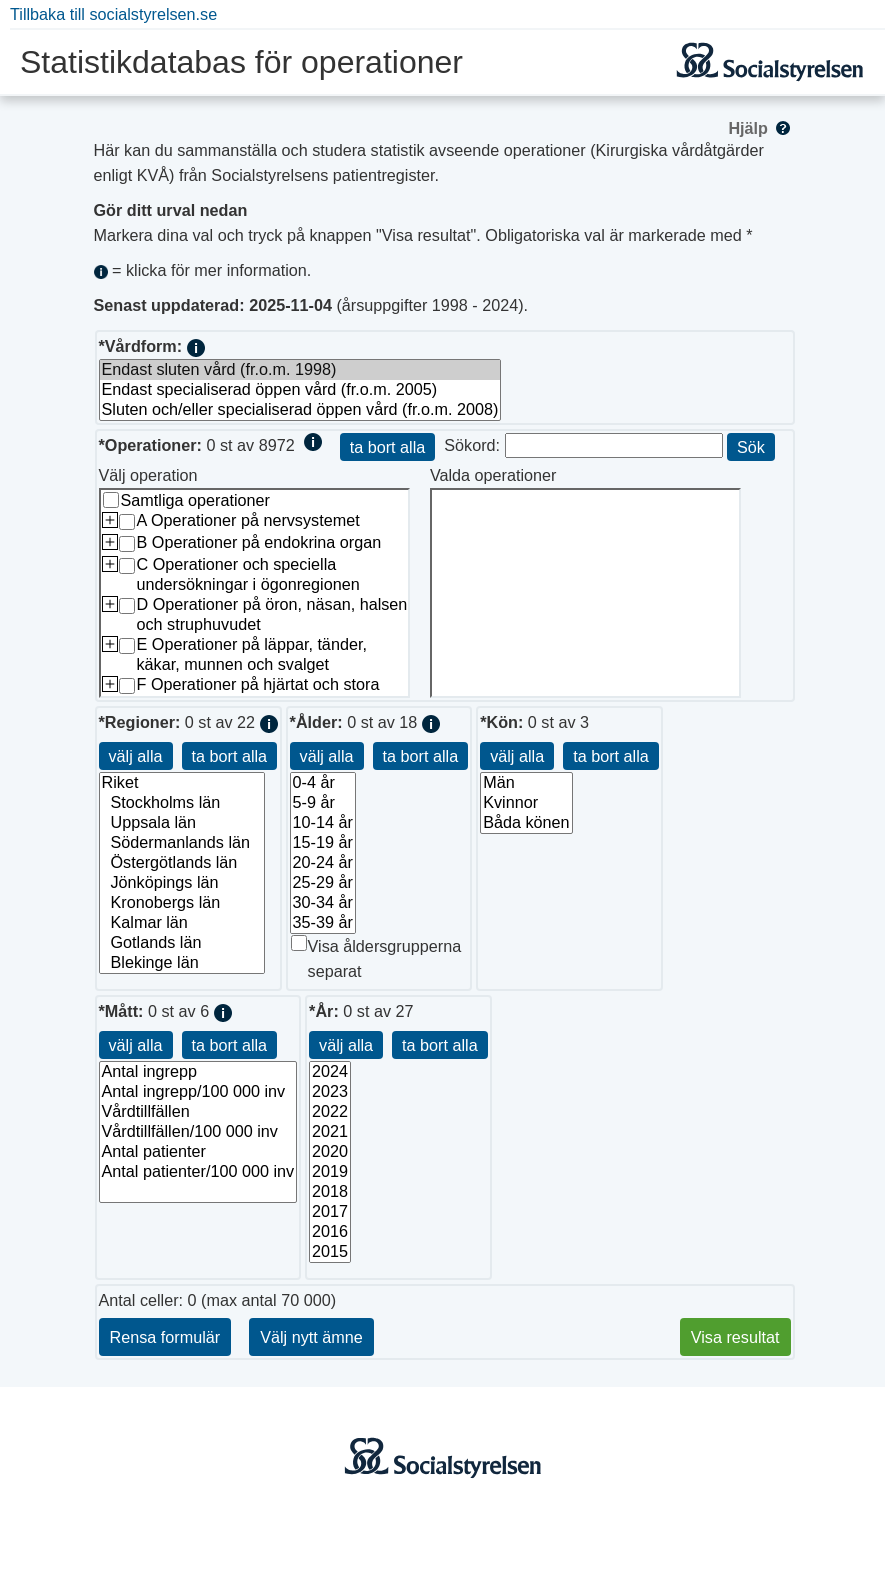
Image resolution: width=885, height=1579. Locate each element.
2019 (330, 1172)
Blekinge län (182, 963)
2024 (330, 1072)
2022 (330, 1112)
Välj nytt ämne (311, 1337)
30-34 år (323, 903)
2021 (330, 1132)
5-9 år (323, 803)
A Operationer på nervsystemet (248, 520)
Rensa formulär (165, 1337)
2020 (330, 1152)
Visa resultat (735, 1337)
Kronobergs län (182, 903)
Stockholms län (182, 803)
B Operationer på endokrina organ (259, 542)
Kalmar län (182, 923)
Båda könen (526, 823)
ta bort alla (388, 447)
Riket (182, 783)
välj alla (136, 756)
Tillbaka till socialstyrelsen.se (113, 14)
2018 (330, 1192)
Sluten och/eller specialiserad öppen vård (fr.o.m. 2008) (300, 410)
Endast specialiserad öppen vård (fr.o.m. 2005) (300, 390)
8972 (277, 445)
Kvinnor (526, 803)
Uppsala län (182, 823)
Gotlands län (182, 943)
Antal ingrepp (198, 1072)
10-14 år (323, 823)
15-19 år (323, 843)
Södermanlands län (182, 843)
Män (526, 783)
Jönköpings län (182, 883)
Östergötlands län (182, 863)
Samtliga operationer (195, 500)
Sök (751, 447)
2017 (330, 1212)
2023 (330, 1092)
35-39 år (323, 923)
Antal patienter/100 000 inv (198, 1172)
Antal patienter (198, 1152)
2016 (330, 1232)
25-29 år (323, 883)
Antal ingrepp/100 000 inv (198, 1092)
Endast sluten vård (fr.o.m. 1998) (300, 370)
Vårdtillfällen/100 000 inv (198, 1132)
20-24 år (323, 863)
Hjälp (760, 128)
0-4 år (323, 783)
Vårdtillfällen (198, 1112)
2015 (330, 1252)
